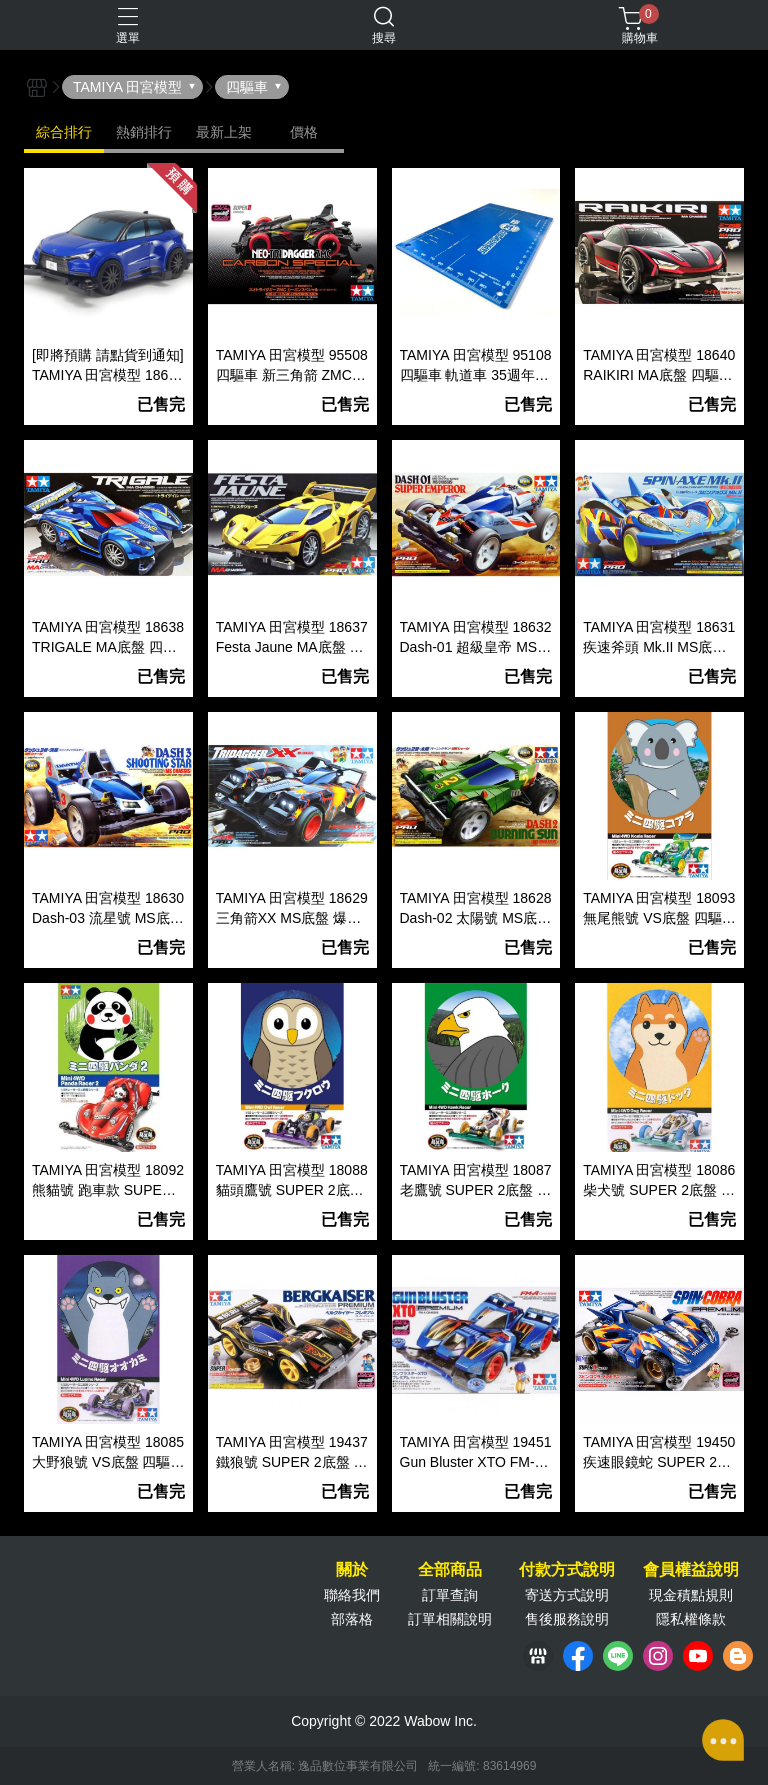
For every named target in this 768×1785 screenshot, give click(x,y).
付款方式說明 (567, 1570)
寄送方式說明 (567, 1595)
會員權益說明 (691, 1570)
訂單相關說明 (450, 1619)
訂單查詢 (450, 1595)
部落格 (352, 1619)
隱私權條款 (691, 1619)
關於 (352, 1570)
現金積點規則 (691, 1595)
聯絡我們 (352, 1595)
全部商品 (450, 1570)
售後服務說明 (567, 1619)
